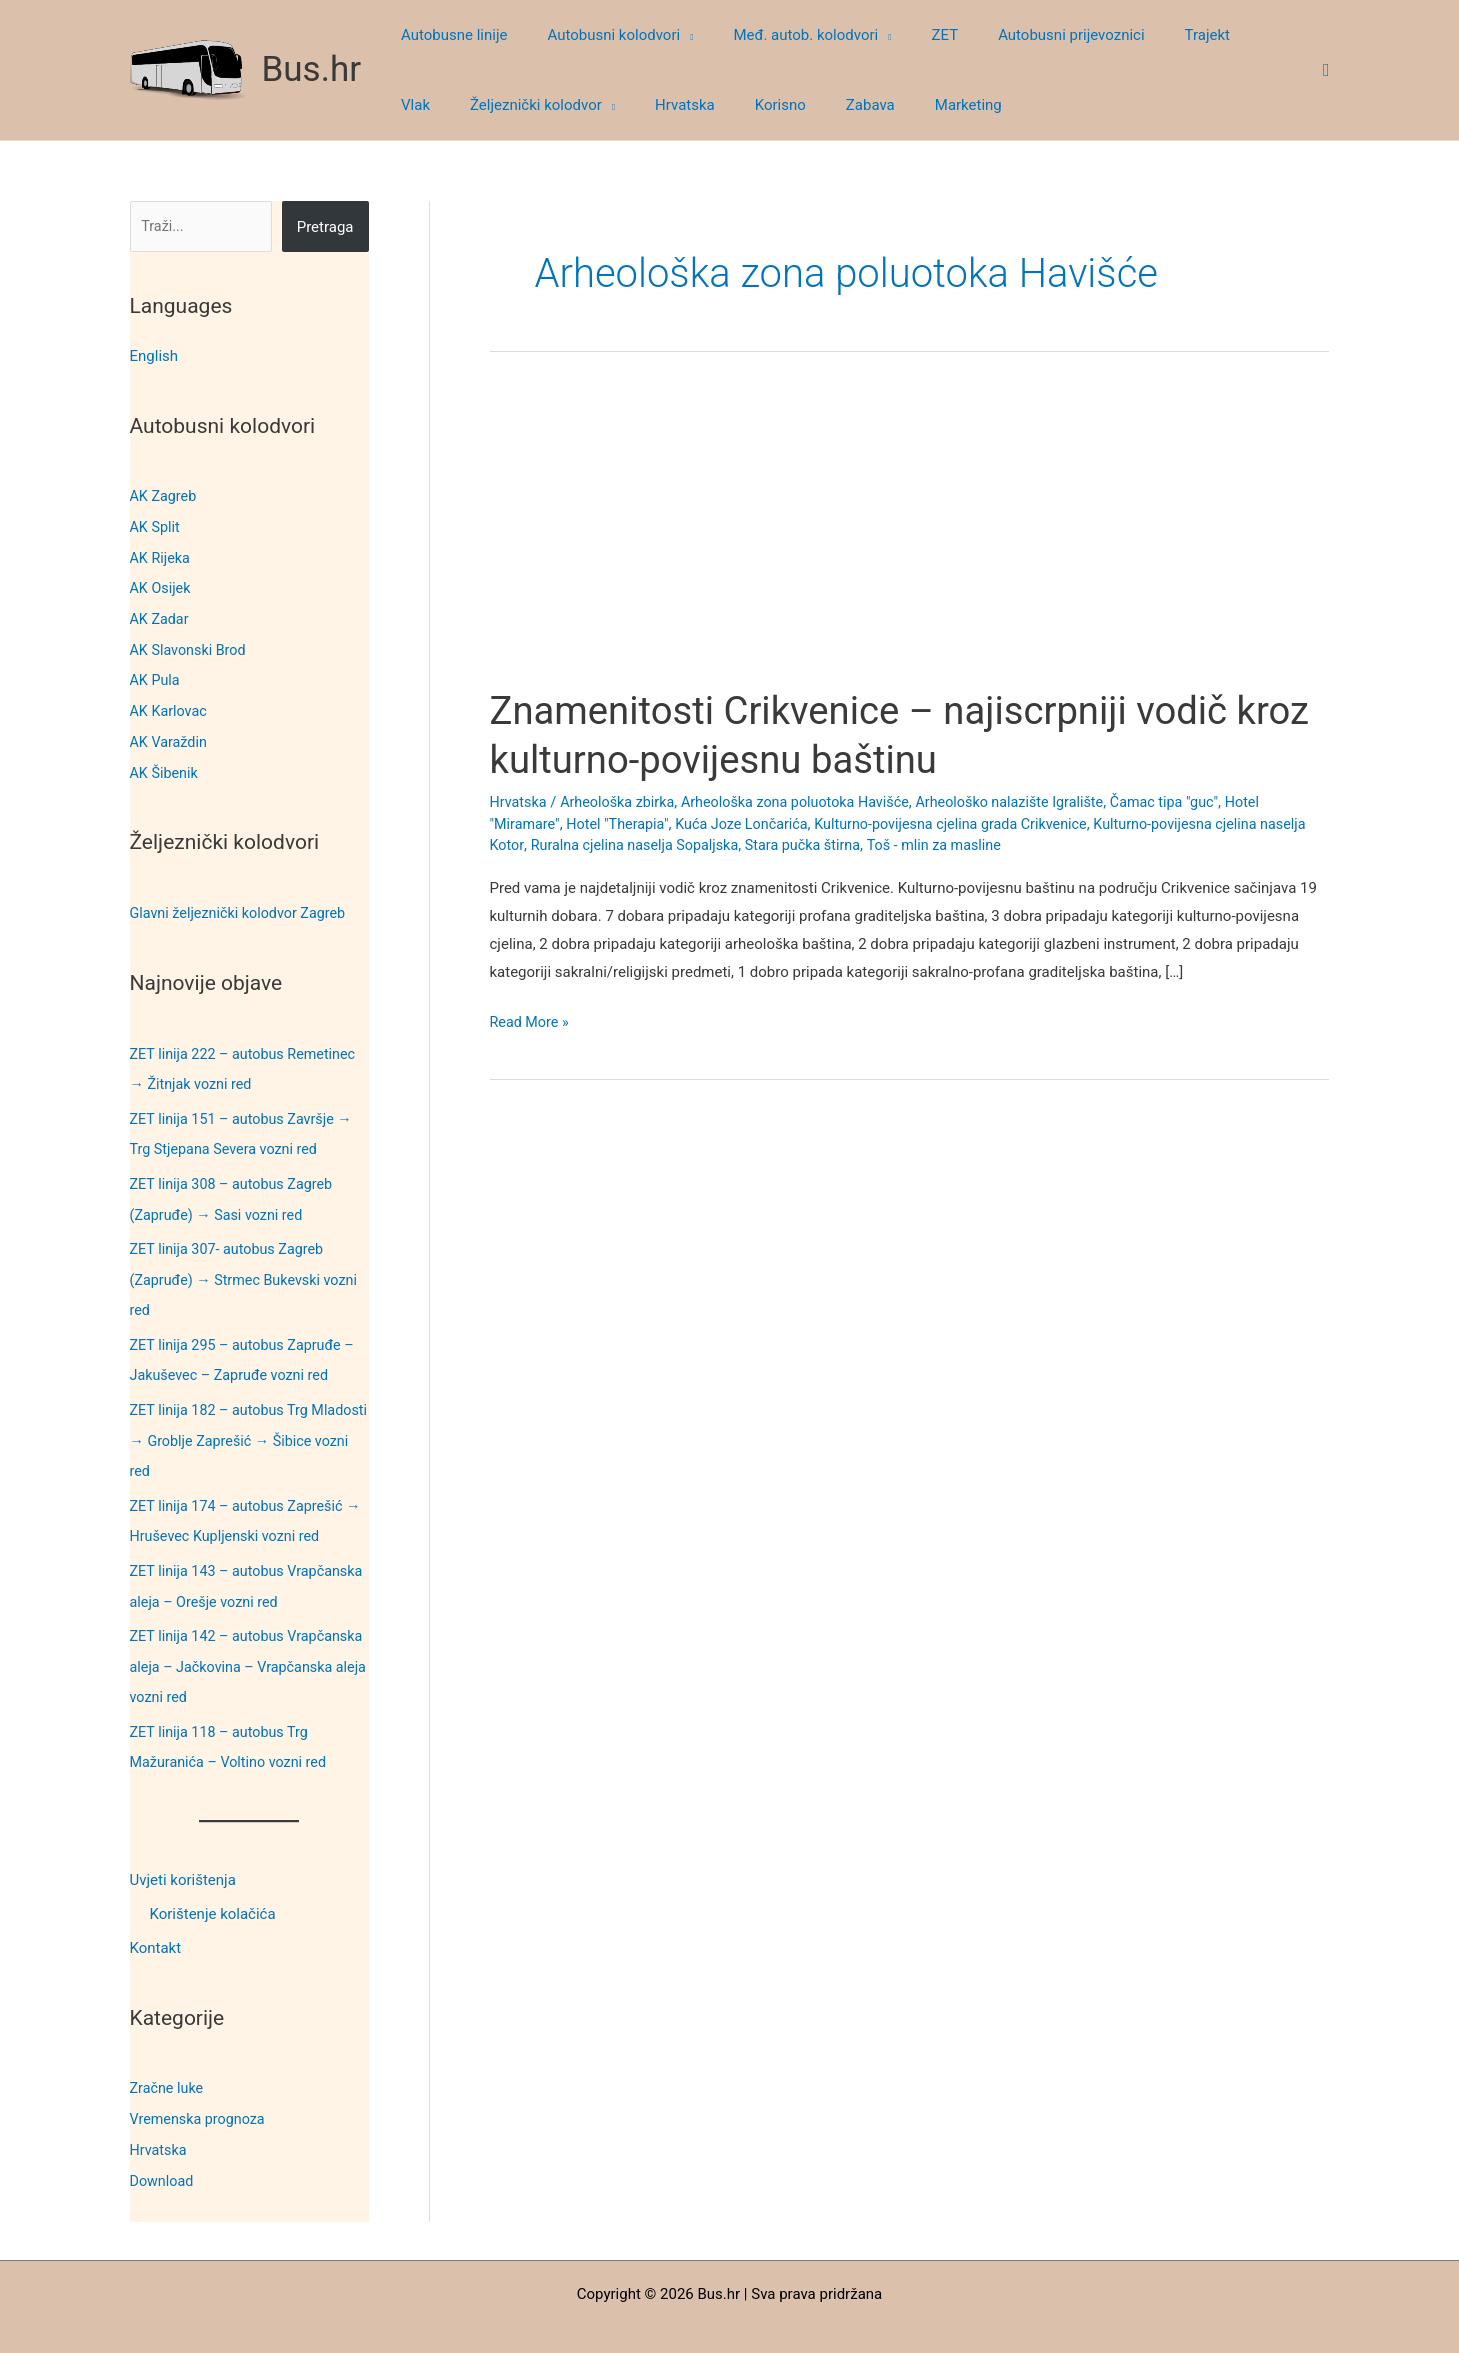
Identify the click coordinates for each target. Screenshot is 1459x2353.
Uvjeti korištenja (183, 1856)
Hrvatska (160, 2123)
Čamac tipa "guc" (1193, 802)
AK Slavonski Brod (191, 646)
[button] (671, 35)
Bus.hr (312, 69)
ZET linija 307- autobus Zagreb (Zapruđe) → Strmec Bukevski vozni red (249, 1267)
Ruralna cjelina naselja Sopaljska (691, 845)
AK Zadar (161, 616)
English (154, 356)
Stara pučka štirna (867, 845)
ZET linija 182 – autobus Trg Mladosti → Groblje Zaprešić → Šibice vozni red (234, 1424)
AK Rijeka (161, 556)
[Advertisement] (909, 538)
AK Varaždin (170, 736)
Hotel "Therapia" (623, 824)
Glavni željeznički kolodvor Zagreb (243, 905)
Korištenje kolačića (213, 1890)
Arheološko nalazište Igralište (1032, 802)
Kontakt (156, 1924)
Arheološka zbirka (622, 802)
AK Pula (156, 676)
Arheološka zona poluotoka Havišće (808, 802)
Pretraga (325, 227)
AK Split (156, 526)
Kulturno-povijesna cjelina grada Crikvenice (971, 824)
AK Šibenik (165, 766)
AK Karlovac (170, 706)
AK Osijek (162, 586)
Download (163, 2153)
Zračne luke (168, 2063)
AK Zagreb (165, 496)
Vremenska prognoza (201, 2093)
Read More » (531, 1023)
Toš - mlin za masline (1003, 845)
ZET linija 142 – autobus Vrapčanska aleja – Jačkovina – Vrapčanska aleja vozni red (236, 1645)
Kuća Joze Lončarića (752, 824)
